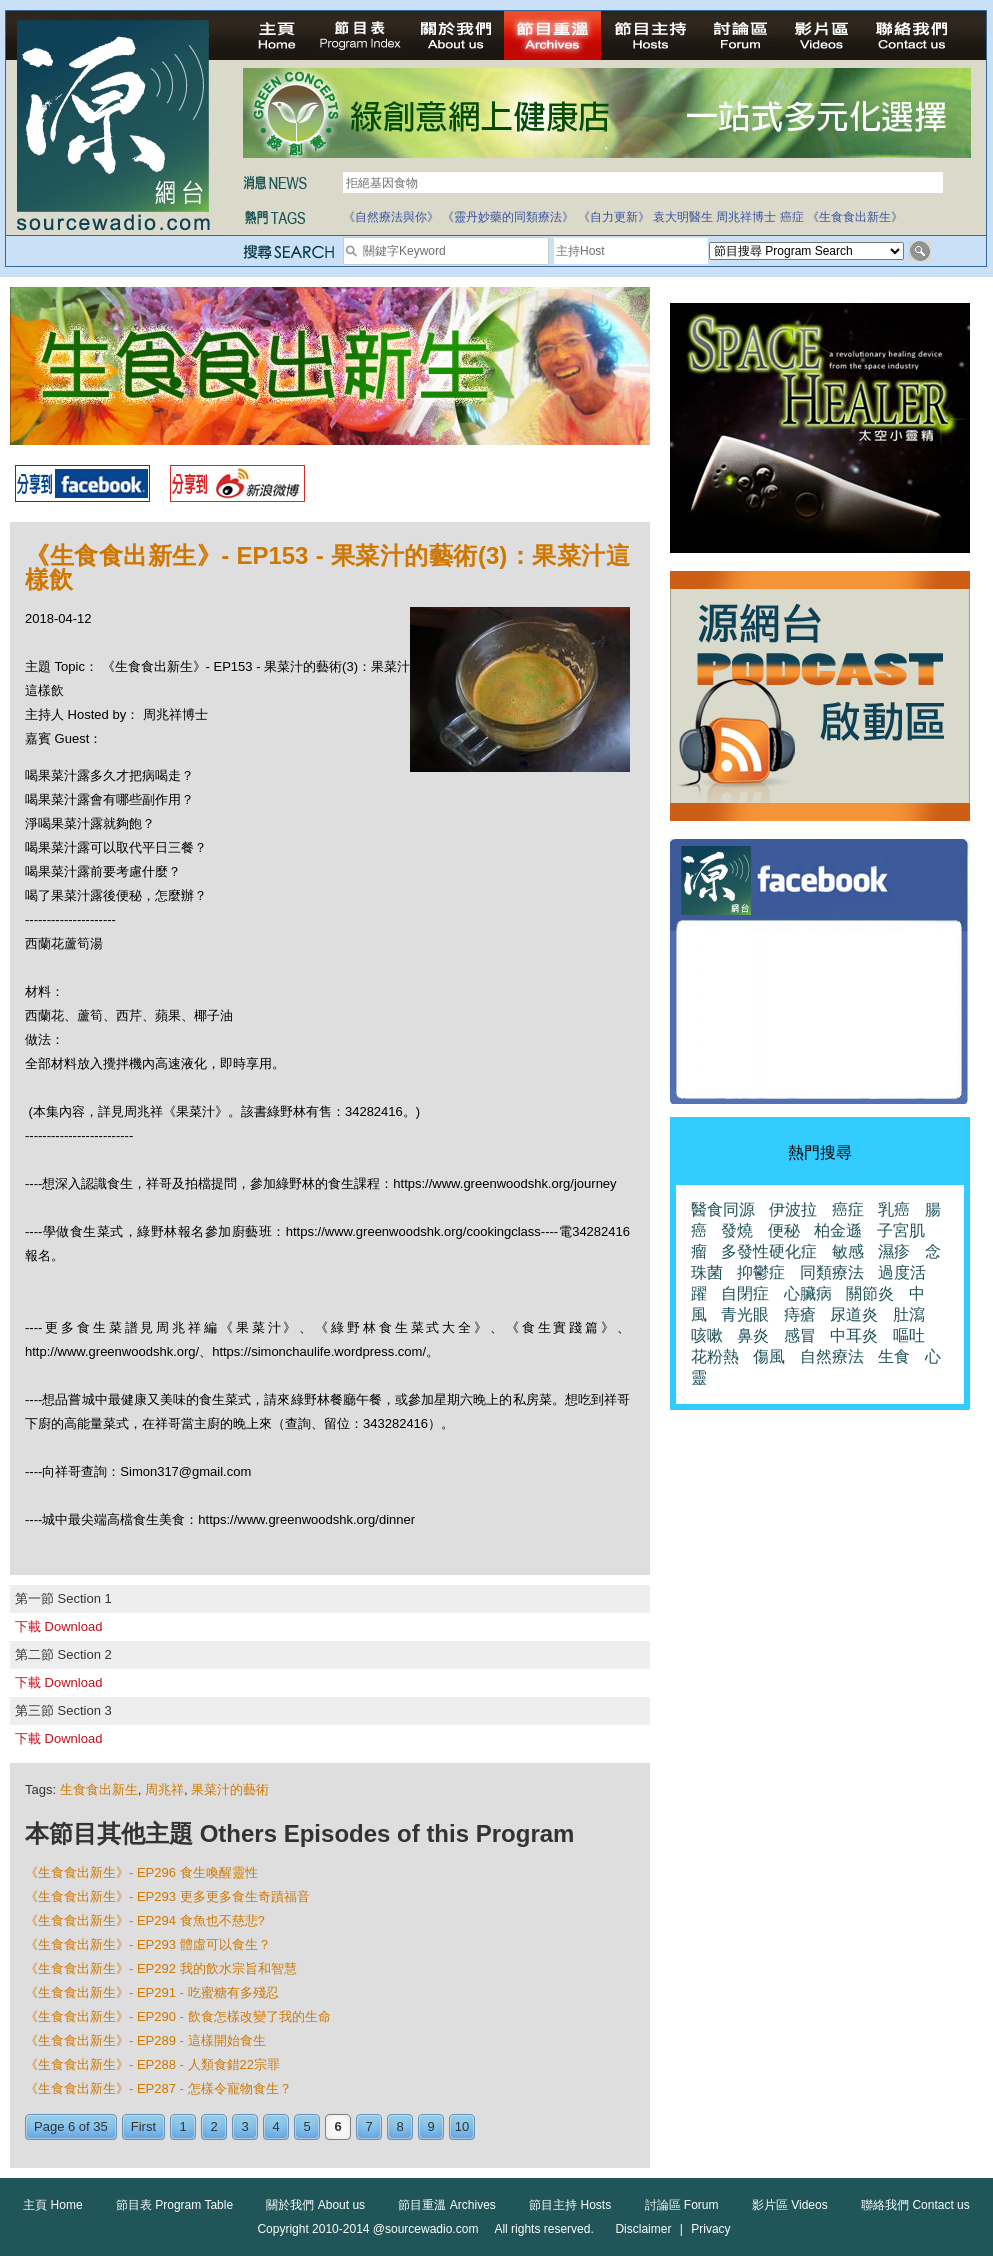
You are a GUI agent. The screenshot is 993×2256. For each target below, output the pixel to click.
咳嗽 (707, 1335)
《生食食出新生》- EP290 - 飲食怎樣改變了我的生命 (178, 2016)
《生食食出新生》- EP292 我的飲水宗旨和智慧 (161, 1968)
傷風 (769, 1356)
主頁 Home (52, 2205)
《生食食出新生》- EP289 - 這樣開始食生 (145, 2040)
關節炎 (870, 1293)
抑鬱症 (761, 1272)
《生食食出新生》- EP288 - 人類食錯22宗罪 (152, 2064)
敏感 (848, 1251)
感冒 (800, 1335)
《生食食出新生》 (855, 217)
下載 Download (58, 1626)
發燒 (737, 1230)
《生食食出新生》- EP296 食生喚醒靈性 (141, 1872)
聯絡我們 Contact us (915, 2205)
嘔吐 (909, 1335)
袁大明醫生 (683, 217)
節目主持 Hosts (570, 2205)
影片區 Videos (790, 2205)
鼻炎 (753, 1335)
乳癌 (894, 1209)
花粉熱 (715, 1356)
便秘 (784, 1230)
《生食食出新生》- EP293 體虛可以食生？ (148, 1944)
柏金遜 (838, 1230)
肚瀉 (909, 1314)
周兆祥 (164, 1789)
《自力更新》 (614, 217)
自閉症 (745, 1293)
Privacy (710, 2229)
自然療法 (832, 1356)
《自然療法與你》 (391, 217)
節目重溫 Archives (446, 2205)
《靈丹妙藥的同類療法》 (508, 217)
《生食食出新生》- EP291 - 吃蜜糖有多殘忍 (152, 1992)
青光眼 (745, 1314)
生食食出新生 (99, 1789)
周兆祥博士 (746, 217)
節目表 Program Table (174, 2205)
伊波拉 (793, 1209)
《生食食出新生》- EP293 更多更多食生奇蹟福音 (167, 1896)
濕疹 (894, 1251)
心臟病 (808, 1293)
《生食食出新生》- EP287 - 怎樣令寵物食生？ (158, 2088)
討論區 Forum (682, 2205)
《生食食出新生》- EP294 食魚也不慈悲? (145, 1920)
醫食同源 (723, 1209)
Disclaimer (643, 2229)
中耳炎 (854, 1335)
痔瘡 (800, 1314)
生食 (894, 1356)
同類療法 (832, 1272)
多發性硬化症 (769, 1251)
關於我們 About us (315, 2205)
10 (462, 2126)
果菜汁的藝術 (230, 1789)
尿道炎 (854, 1314)
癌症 (792, 217)
